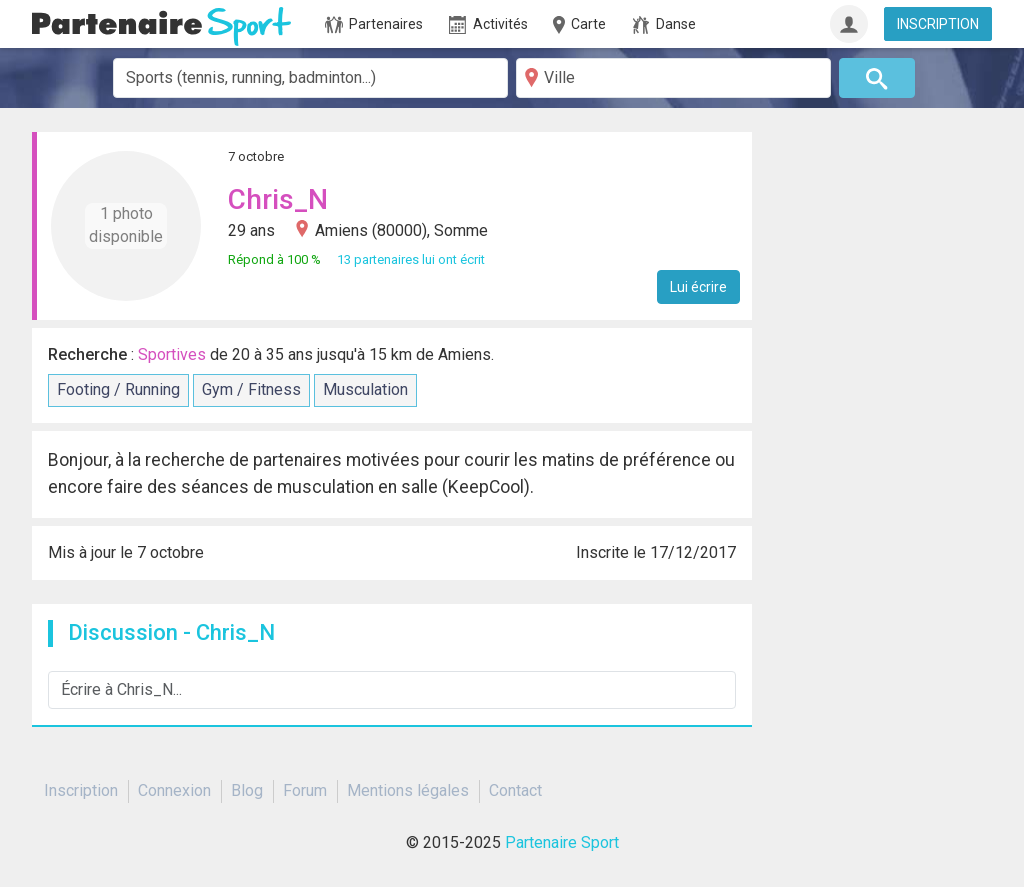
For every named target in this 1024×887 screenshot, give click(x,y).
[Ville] (673, 78)
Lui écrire (698, 287)
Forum (305, 790)
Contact (515, 790)
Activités (488, 25)
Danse (664, 25)
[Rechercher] (877, 78)
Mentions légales (408, 790)
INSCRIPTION (938, 24)
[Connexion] (849, 24)
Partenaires (374, 25)
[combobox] (310, 78)
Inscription (81, 790)
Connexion (174, 790)
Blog (247, 790)
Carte (578, 25)
